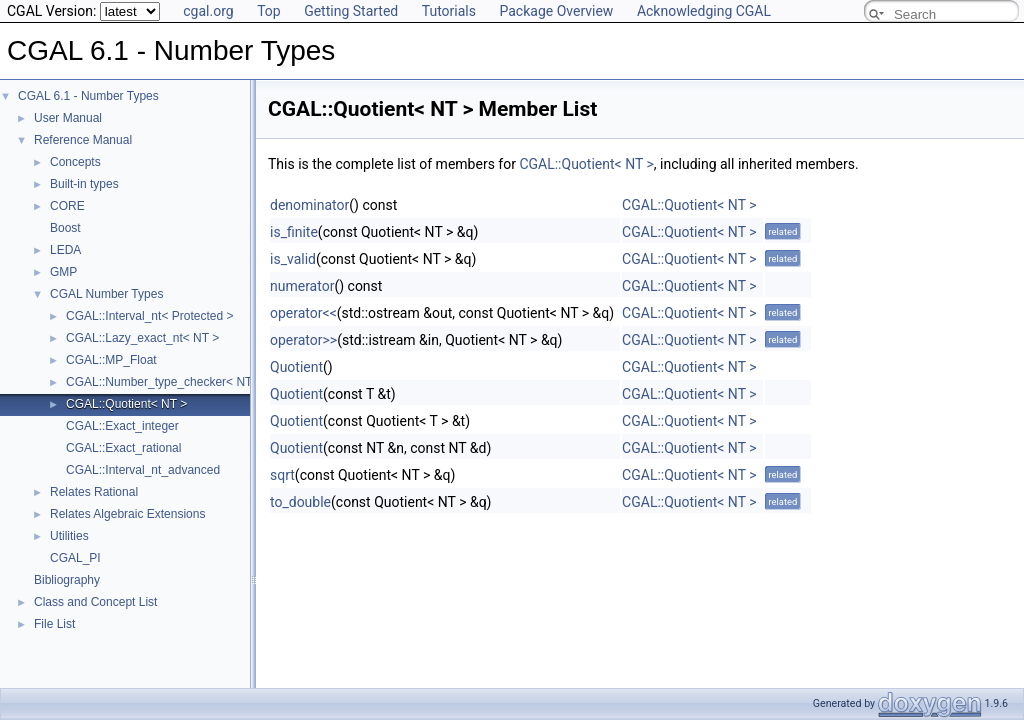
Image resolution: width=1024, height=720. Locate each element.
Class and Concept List (95, 602)
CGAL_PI (75, 558)
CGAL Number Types (106, 294)
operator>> (303, 340)
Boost (65, 228)
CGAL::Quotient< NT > (126, 404)
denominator (309, 205)
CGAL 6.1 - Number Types (88, 96)
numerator (302, 286)
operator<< (303, 313)
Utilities (69, 536)
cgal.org (208, 11)
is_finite (294, 232)
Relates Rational (94, 492)
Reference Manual (83, 140)
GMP (63, 272)
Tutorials (449, 11)
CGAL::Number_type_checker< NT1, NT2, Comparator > (217, 382)
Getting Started (351, 11)
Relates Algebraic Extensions (127, 514)
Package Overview (556, 11)
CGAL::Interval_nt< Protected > (149, 316)
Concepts (75, 162)
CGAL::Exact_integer (122, 426)
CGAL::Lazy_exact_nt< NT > (142, 338)
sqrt (282, 475)
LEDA (65, 250)
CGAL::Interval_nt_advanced (143, 470)
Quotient (296, 367)
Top (269, 11)
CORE (67, 206)
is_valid (293, 259)
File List (54, 624)
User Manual (68, 118)
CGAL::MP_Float (111, 360)
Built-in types (84, 184)
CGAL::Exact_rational (123, 448)
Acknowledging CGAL (704, 11)
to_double (300, 502)
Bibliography (67, 580)
